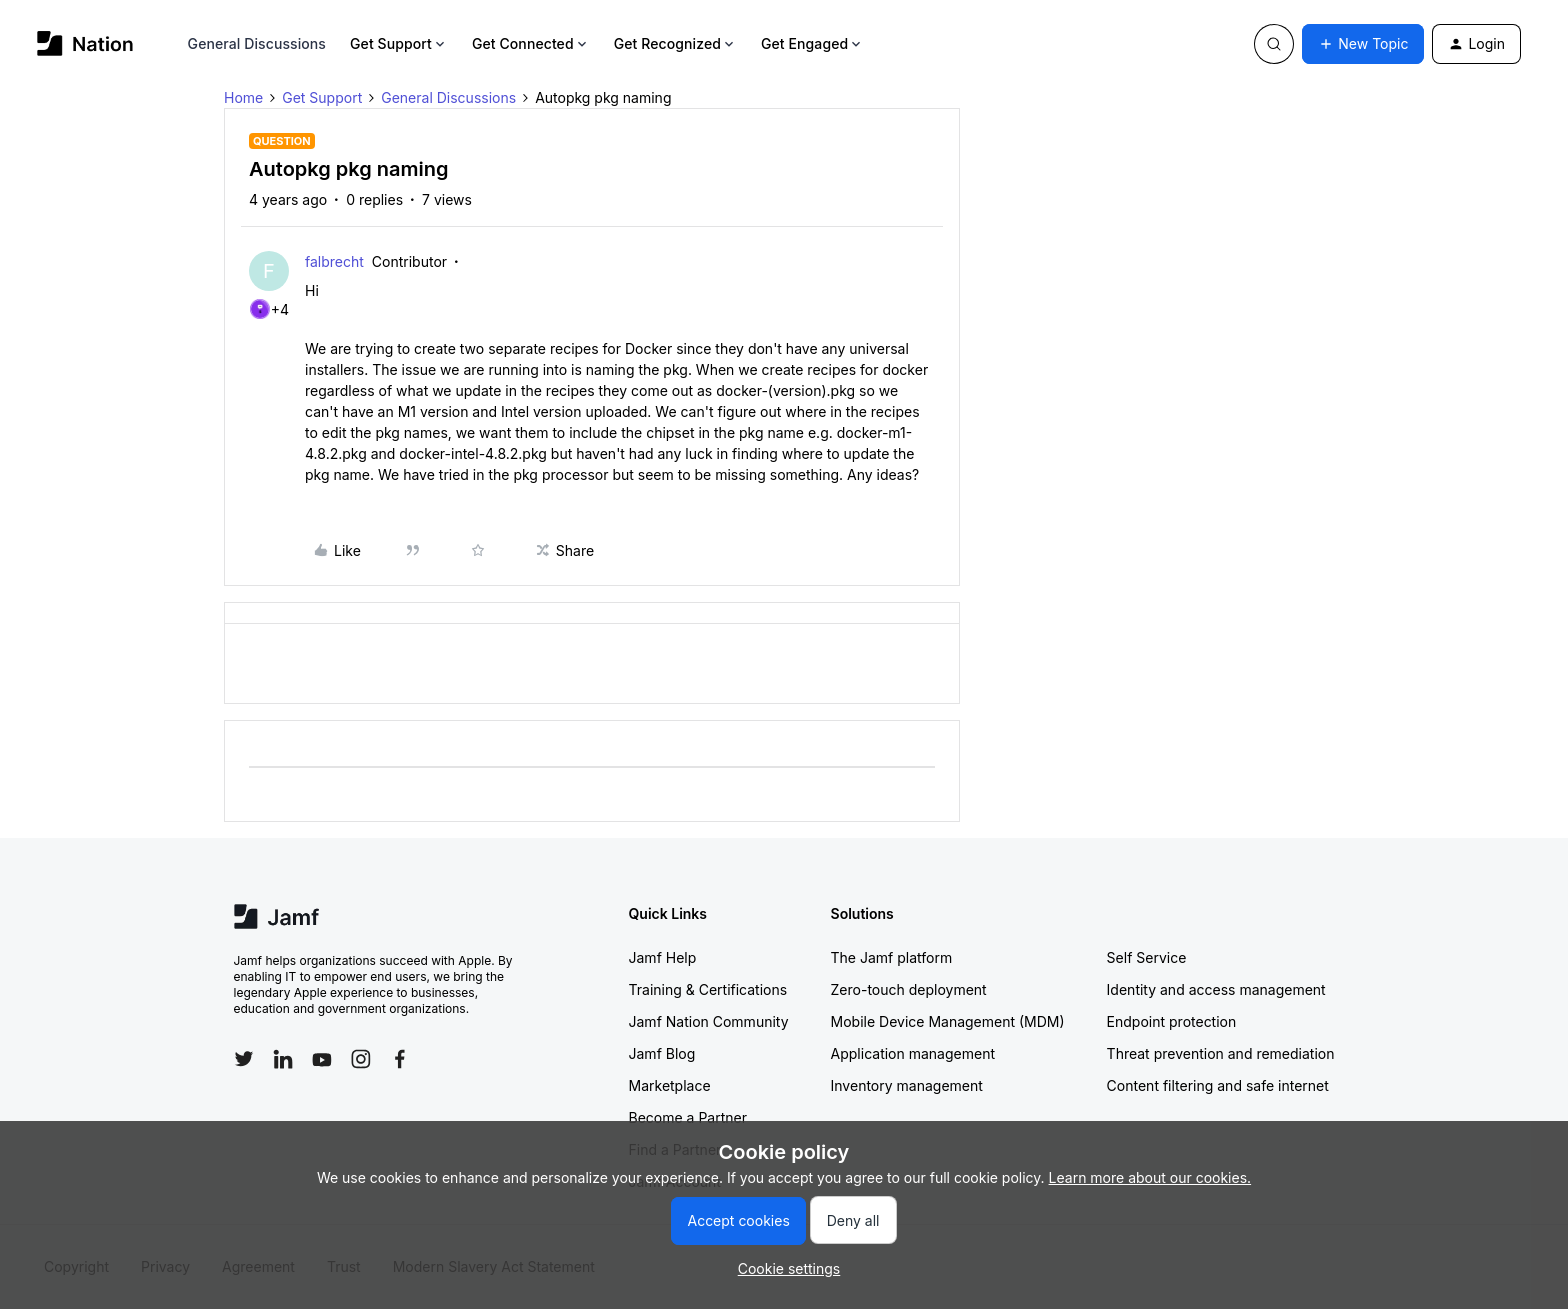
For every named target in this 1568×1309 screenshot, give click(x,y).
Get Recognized (675, 43)
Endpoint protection (1172, 1021)
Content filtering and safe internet (1218, 1085)
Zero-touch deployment (909, 989)
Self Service (1147, 957)
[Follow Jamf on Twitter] (244, 1059)
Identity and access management (1216, 989)
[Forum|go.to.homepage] (85, 43)
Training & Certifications (708, 989)
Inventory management (907, 1085)
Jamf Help (663, 957)
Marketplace (670, 1085)
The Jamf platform (892, 957)
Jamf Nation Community (709, 1021)
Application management (913, 1053)
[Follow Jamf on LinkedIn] (283, 1059)
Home (243, 97)
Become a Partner (688, 1117)
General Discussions (257, 43)
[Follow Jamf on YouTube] (322, 1059)
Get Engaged (812, 43)
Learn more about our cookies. (1150, 1177)
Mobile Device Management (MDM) (948, 1021)
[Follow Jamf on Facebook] (400, 1059)
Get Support (399, 43)
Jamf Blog (662, 1053)
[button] (1363, 44)
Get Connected (531, 43)
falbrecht (334, 261)
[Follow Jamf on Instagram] (361, 1059)
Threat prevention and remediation (1221, 1053)
